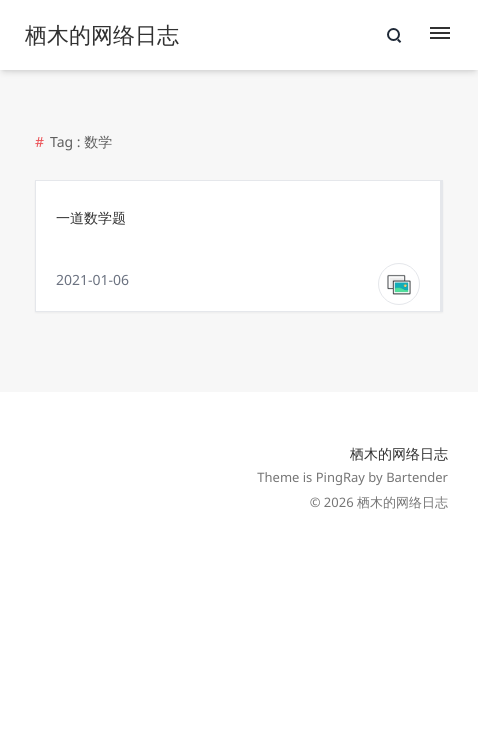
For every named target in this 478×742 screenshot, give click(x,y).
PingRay (340, 477)
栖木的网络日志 (399, 454)
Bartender (417, 477)
